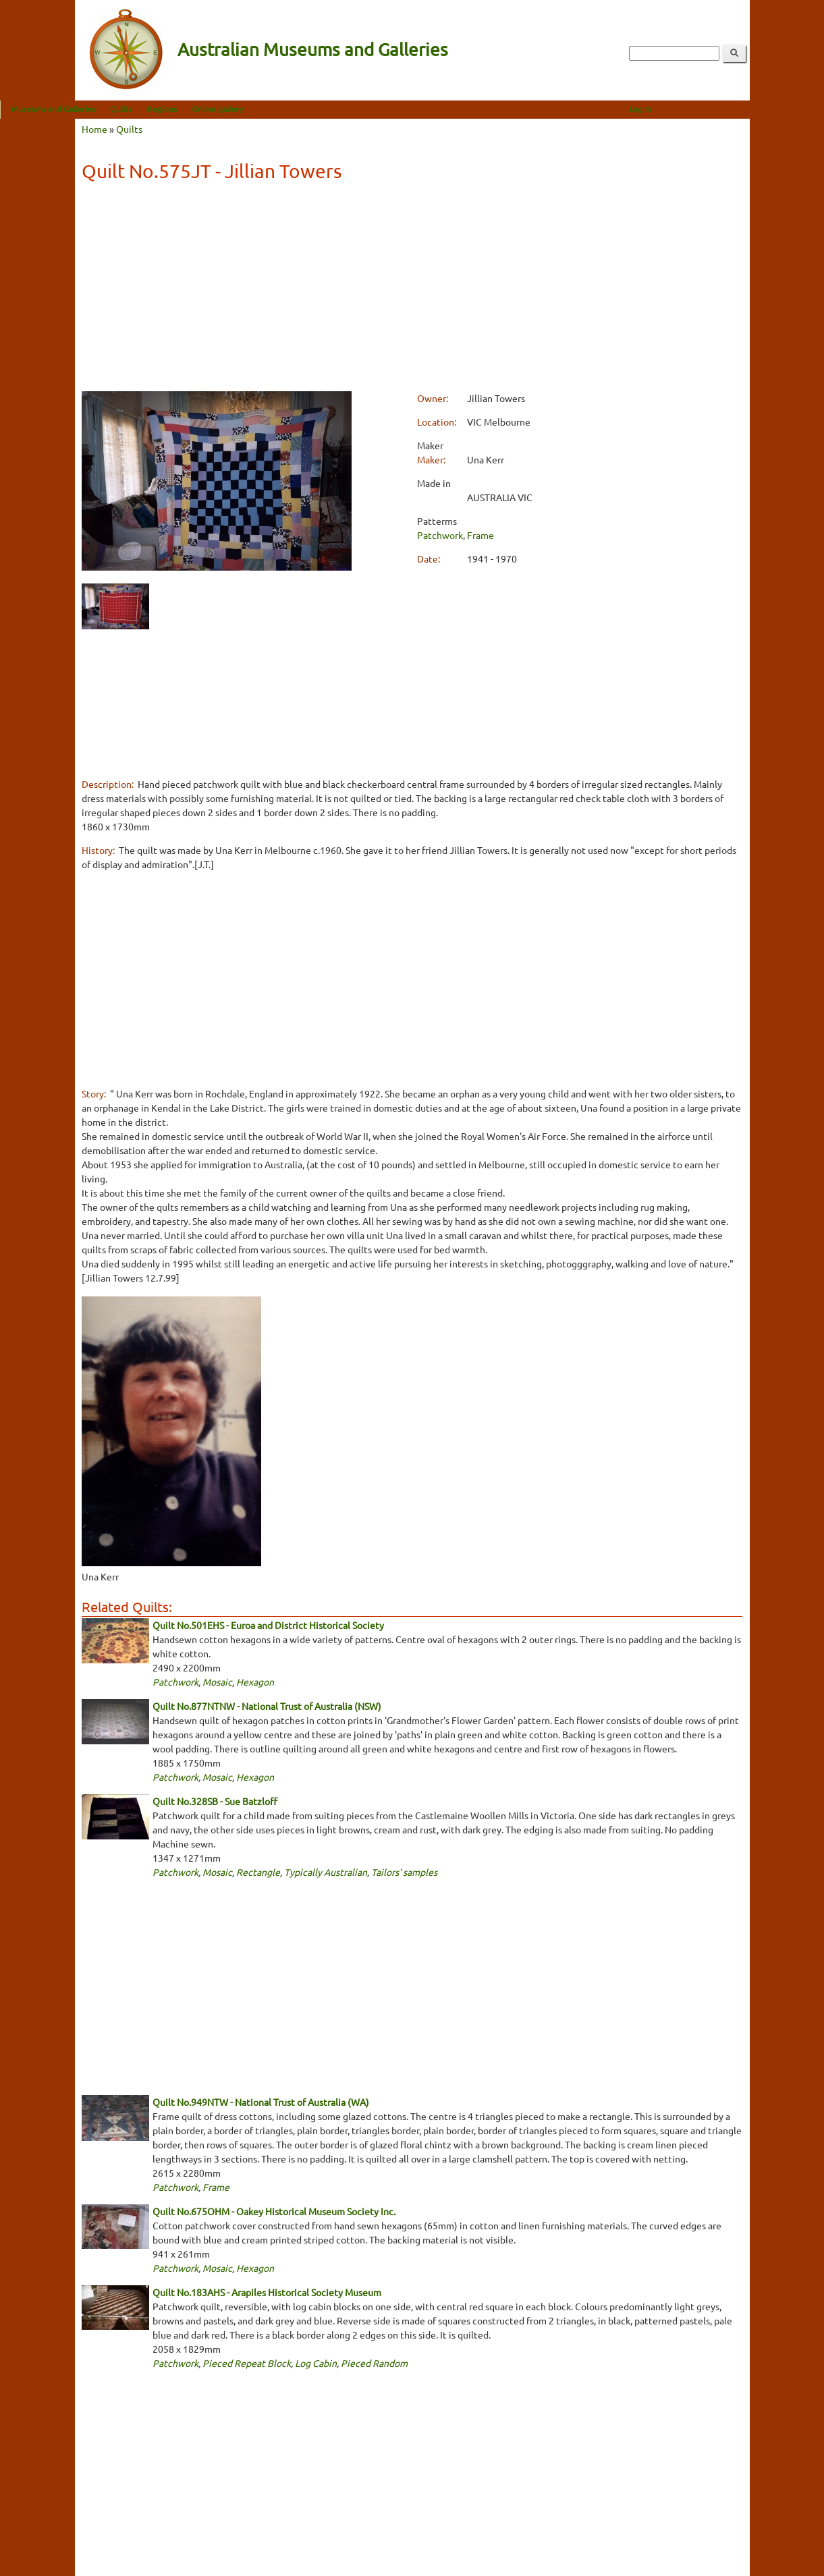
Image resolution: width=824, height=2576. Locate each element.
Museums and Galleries (128, 108)
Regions (236, 108)
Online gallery (291, 108)
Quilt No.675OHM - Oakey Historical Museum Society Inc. (274, 2211)
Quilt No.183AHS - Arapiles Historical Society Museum (267, 2292)
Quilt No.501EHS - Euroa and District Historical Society (268, 1625)
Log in (714, 108)
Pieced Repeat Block (246, 2363)
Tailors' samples (404, 1872)
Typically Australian (325, 1872)
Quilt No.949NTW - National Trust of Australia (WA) (261, 2102)
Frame (480, 535)
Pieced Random (374, 2363)
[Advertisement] (412, 288)
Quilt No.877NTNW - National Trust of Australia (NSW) (267, 1706)
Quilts (196, 108)
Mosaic (217, 1682)
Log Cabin (316, 2363)
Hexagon (255, 1682)
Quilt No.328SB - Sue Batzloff (215, 1801)
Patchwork (440, 535)
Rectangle (258, 1872)
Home (94, 129)
